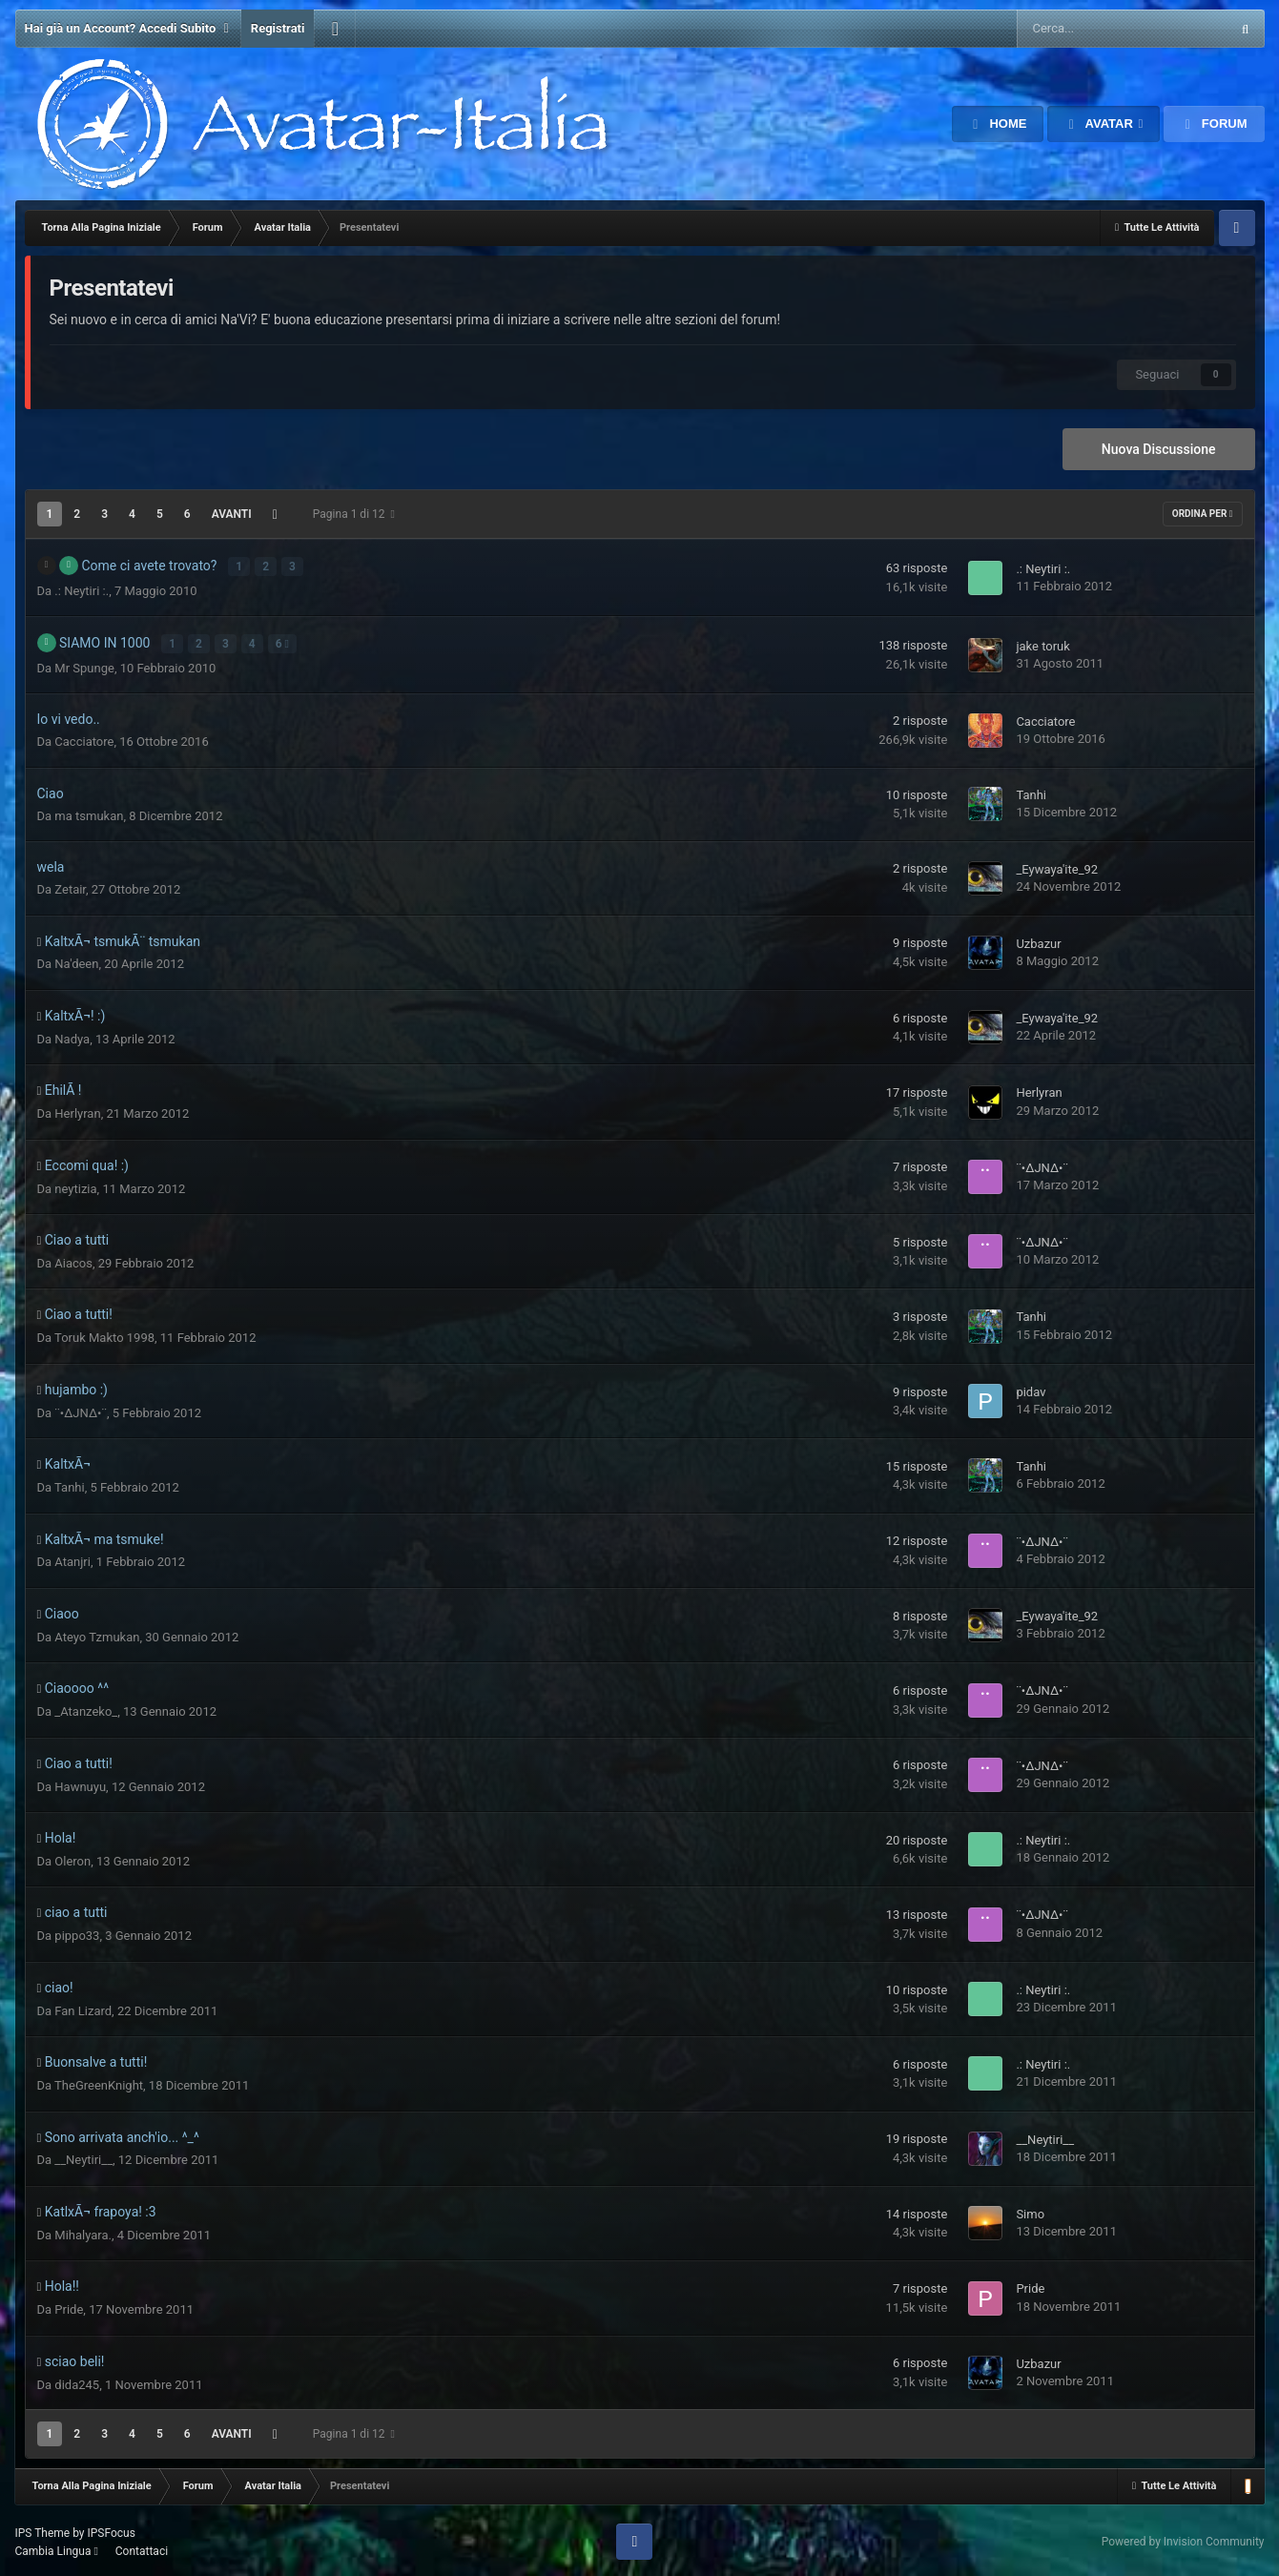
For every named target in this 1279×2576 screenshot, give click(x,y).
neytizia (75, 1186)
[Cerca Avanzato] (1067, 29)
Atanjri (72, 1560)
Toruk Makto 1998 (104, 1336)
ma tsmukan (88, 813)
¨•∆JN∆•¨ (1042, 1165)
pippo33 (76, 1934)
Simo (1030, 2211)
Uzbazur (1038, 941)
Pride (68, 2307)
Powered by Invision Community (1183, 2538)
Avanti (232, 514)
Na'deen (76, 962)
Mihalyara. (83, 2232)
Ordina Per (1202, 513)
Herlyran (77, 1111)
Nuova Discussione (1159, 449)
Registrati (278, 28)
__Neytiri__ (83, 2158)
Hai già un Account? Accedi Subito (128, 29)
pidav (1030, 1389)
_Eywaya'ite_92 (1057, 866)
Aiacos (73, 1260)
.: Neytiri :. (81, 589)
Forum (1222, 123)
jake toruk (1042, 644)
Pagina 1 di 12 (354, 514)
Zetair (70, 886)
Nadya (72, 1036)
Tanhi (1031, 793)
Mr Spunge (84, 665)
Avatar (1109, 123)
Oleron (72, 1858)
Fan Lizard (83, 2008)
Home (1006, 123)
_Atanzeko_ (85, 1709)
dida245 (76, 2382)
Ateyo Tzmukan (96, 1634)
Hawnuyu (80, 1784)
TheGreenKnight (98, 2082)
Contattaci (141, 2548)
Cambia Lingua (56, 2548)
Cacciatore (83, 739)
